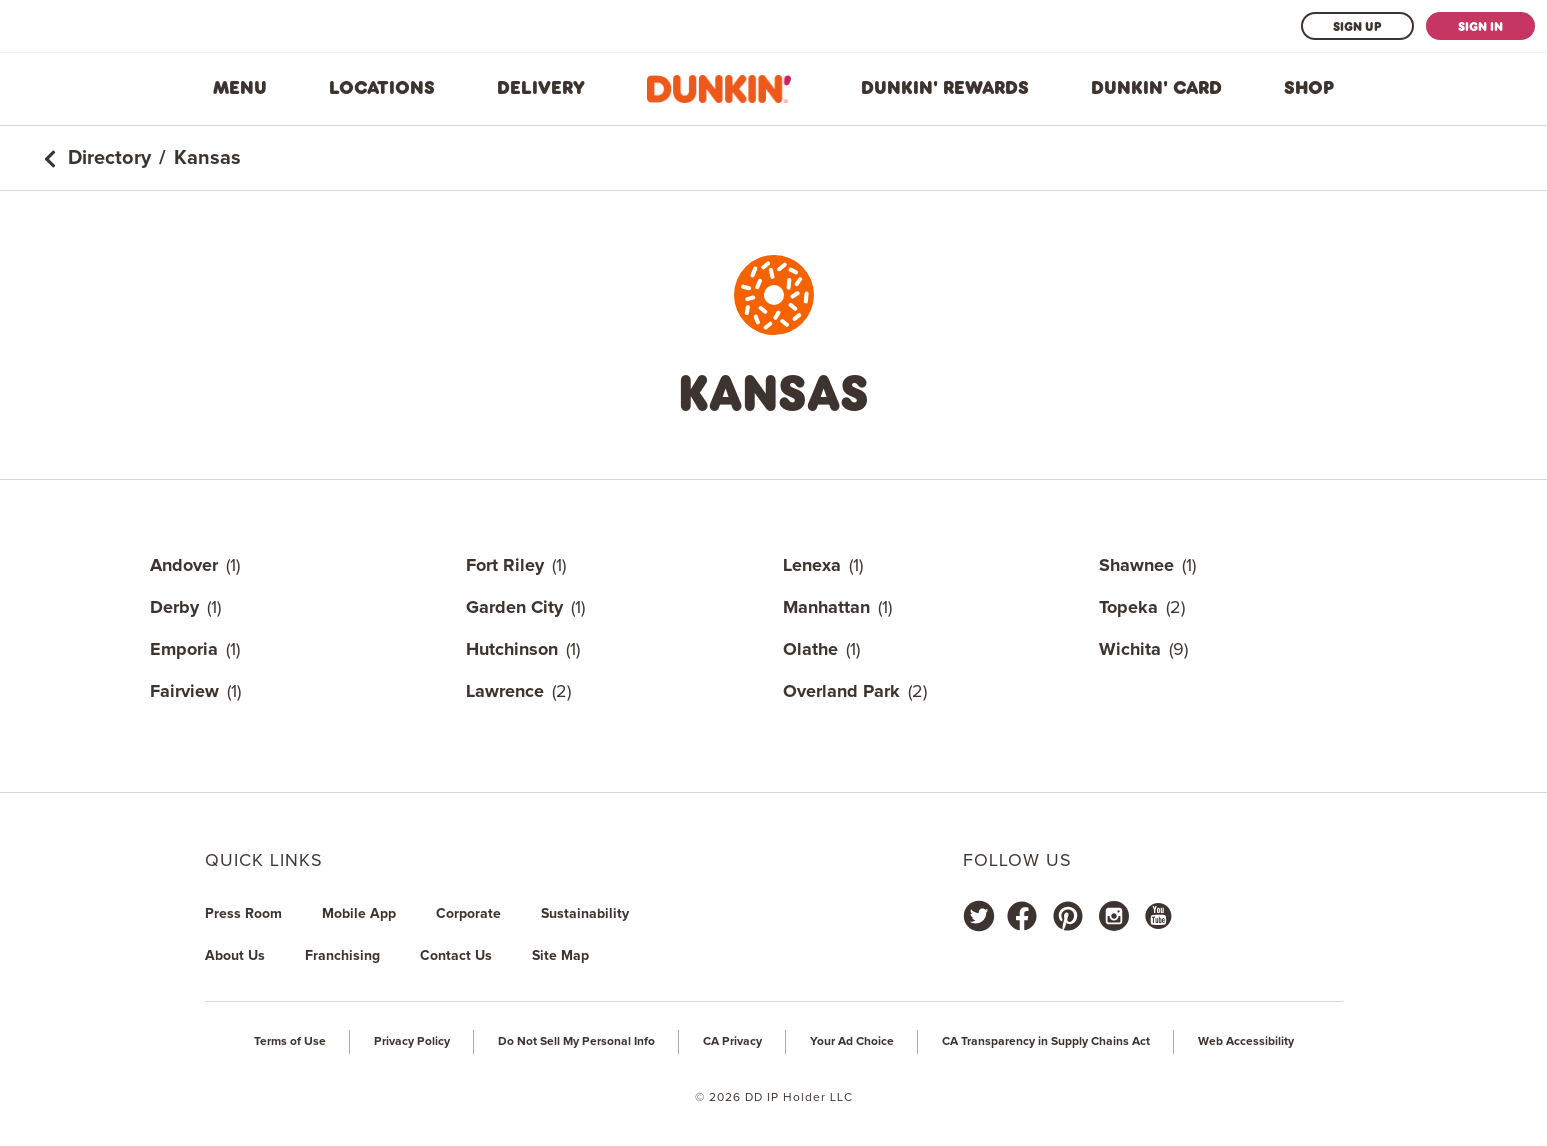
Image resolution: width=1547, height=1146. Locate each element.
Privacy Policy (412, 1042)
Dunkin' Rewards (945, 88)
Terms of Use (290, 1042)
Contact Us (456, 956)
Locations (382, 88)
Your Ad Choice (852, 1042)
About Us (235, 956)
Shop (1309, 88)
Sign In (1480, 26)
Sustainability (585, 914)
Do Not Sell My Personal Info (576, 1042)
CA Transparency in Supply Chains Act (1046, 1042)
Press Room (243, 914)
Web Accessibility (1246, 1042)
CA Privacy (732, 1042)
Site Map (560, 956)
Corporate (468, 914)
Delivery (541, 88)
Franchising (342, 956)
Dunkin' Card (1156, 88)
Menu (240, 88)
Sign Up (1357, 26)
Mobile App (359, 914)
